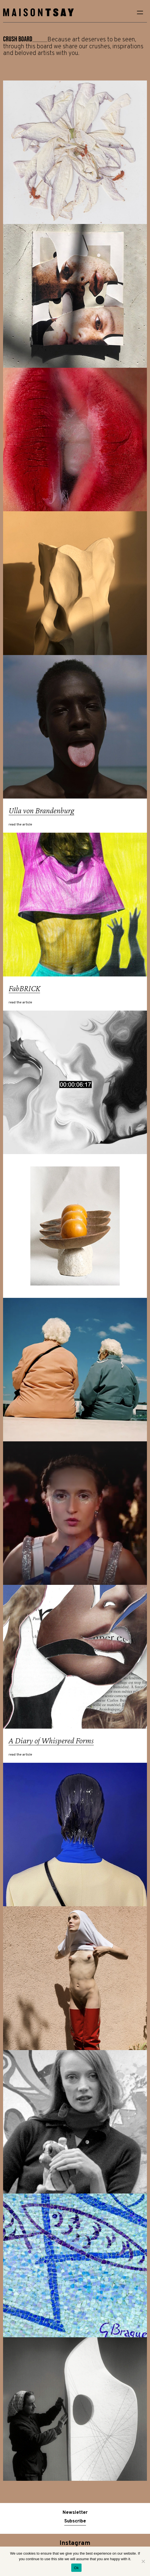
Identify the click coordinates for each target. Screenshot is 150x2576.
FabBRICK (24, 988)
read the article (20, 824)
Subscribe (75, 2521)
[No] (143, 2561)
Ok (76, 2568)
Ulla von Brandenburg (41, 810)
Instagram (75, 2543)
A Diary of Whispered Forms (51, 1740)
